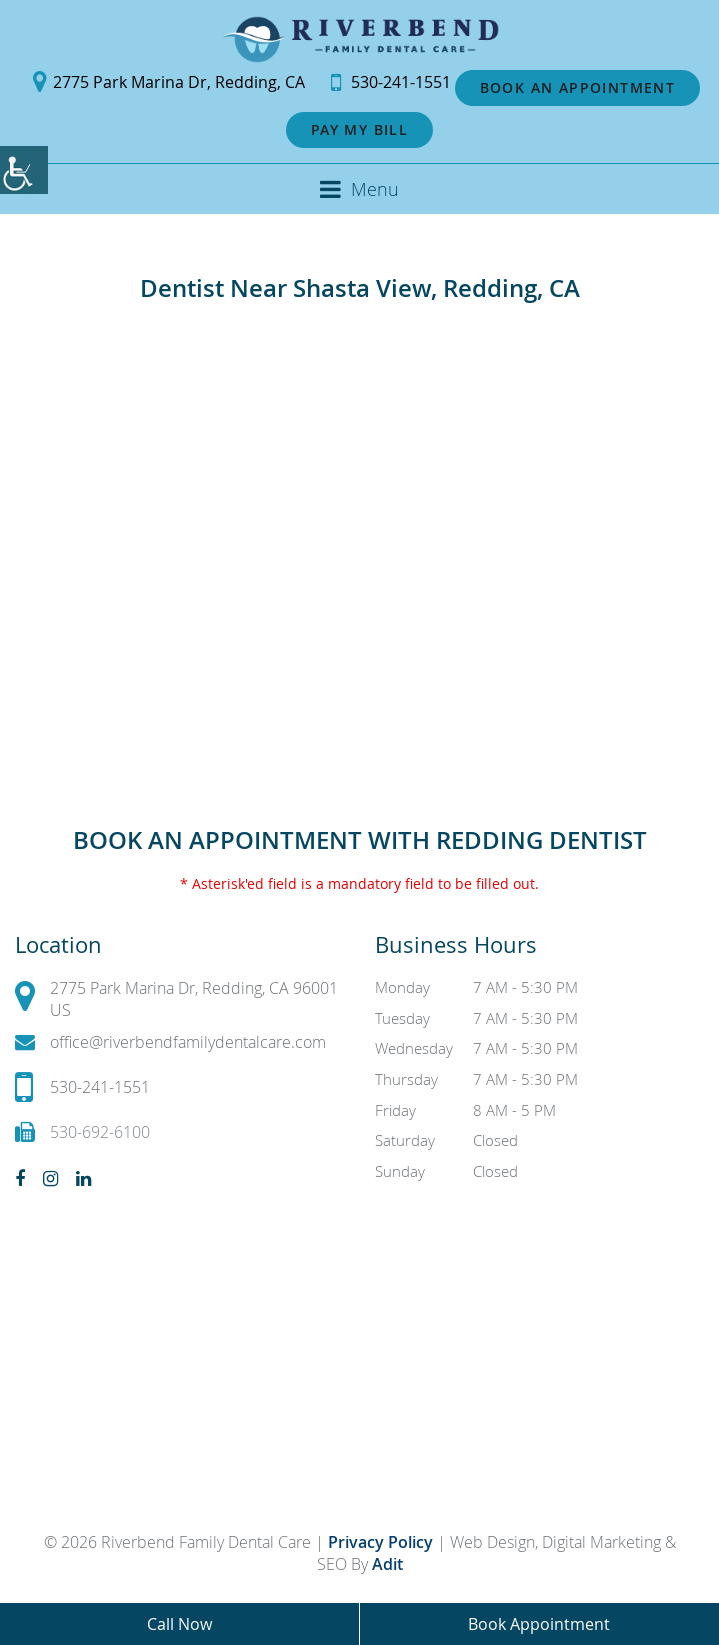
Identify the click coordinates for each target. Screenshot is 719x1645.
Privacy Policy (382, 1542)
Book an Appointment (578, 87)
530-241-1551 (391, 82)
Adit (387, 1564)
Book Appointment (539, 1624)
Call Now (179, 1624)
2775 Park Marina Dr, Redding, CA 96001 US (176, 999)
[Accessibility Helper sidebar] (24, 170)
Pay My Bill (359, 129)
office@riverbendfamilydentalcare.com (170, 1042)
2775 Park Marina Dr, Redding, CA (169, 82)
